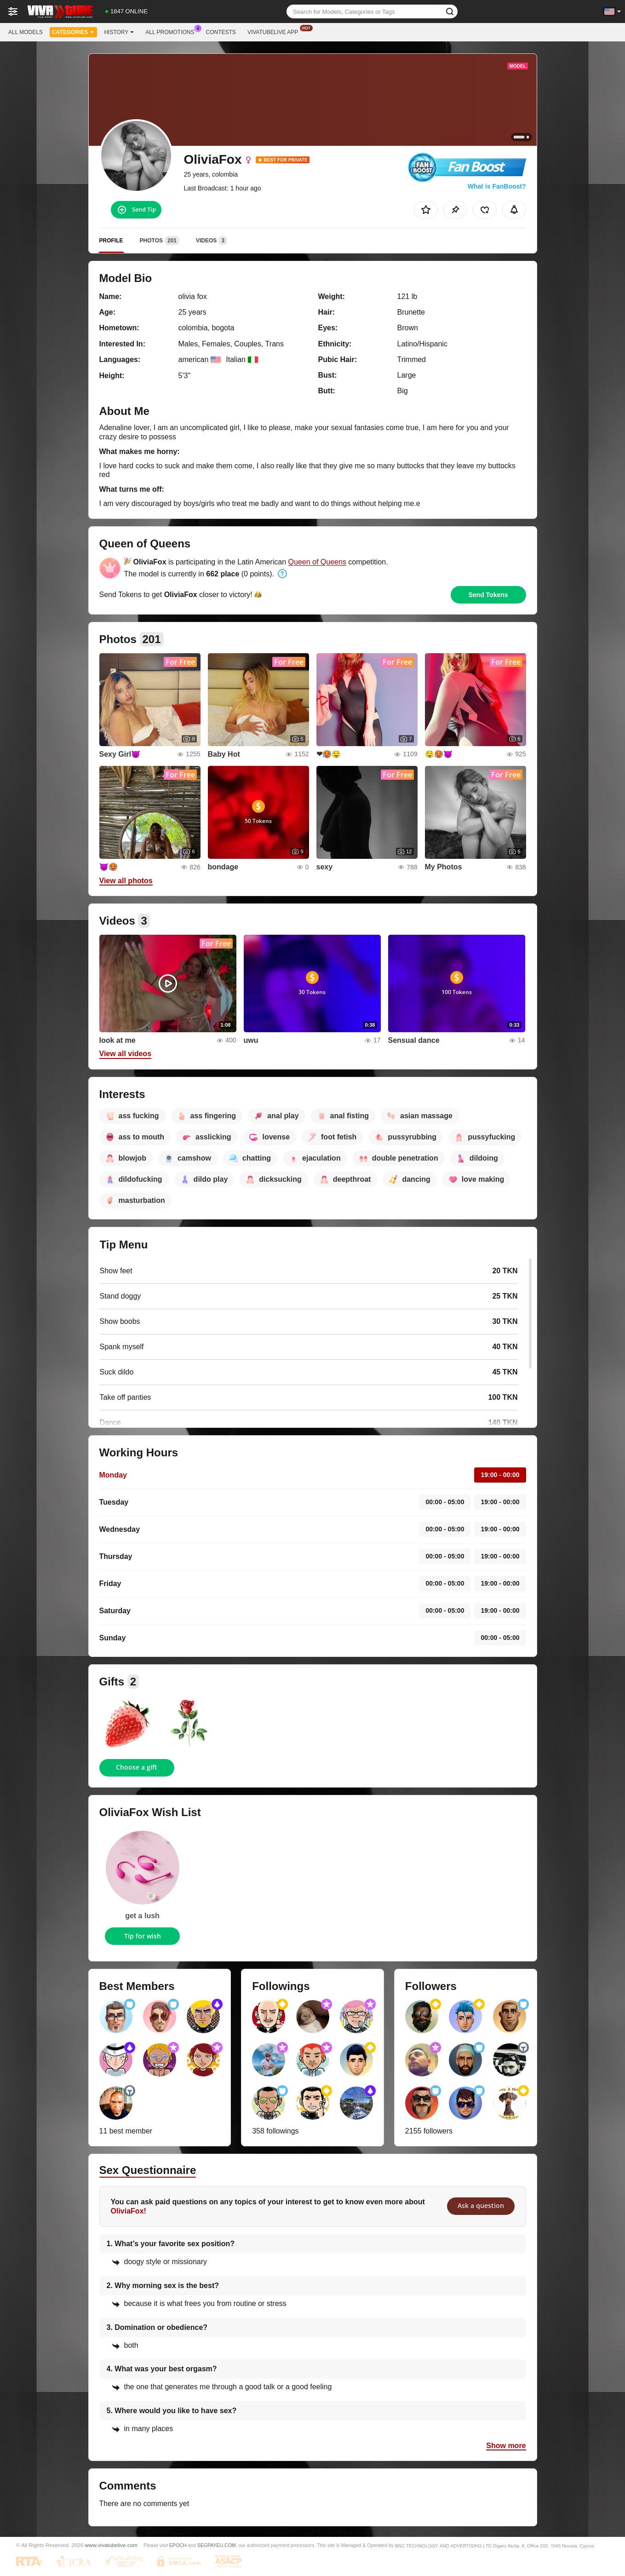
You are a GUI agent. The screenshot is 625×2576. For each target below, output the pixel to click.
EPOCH (177, 2545)
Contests (221, 32)
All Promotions (172, 31)
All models (25, 32)
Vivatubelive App (275, 31)
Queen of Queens (317, 562)
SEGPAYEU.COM (216, 2545)
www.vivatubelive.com (111, 2545)
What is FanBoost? (497, 186)
